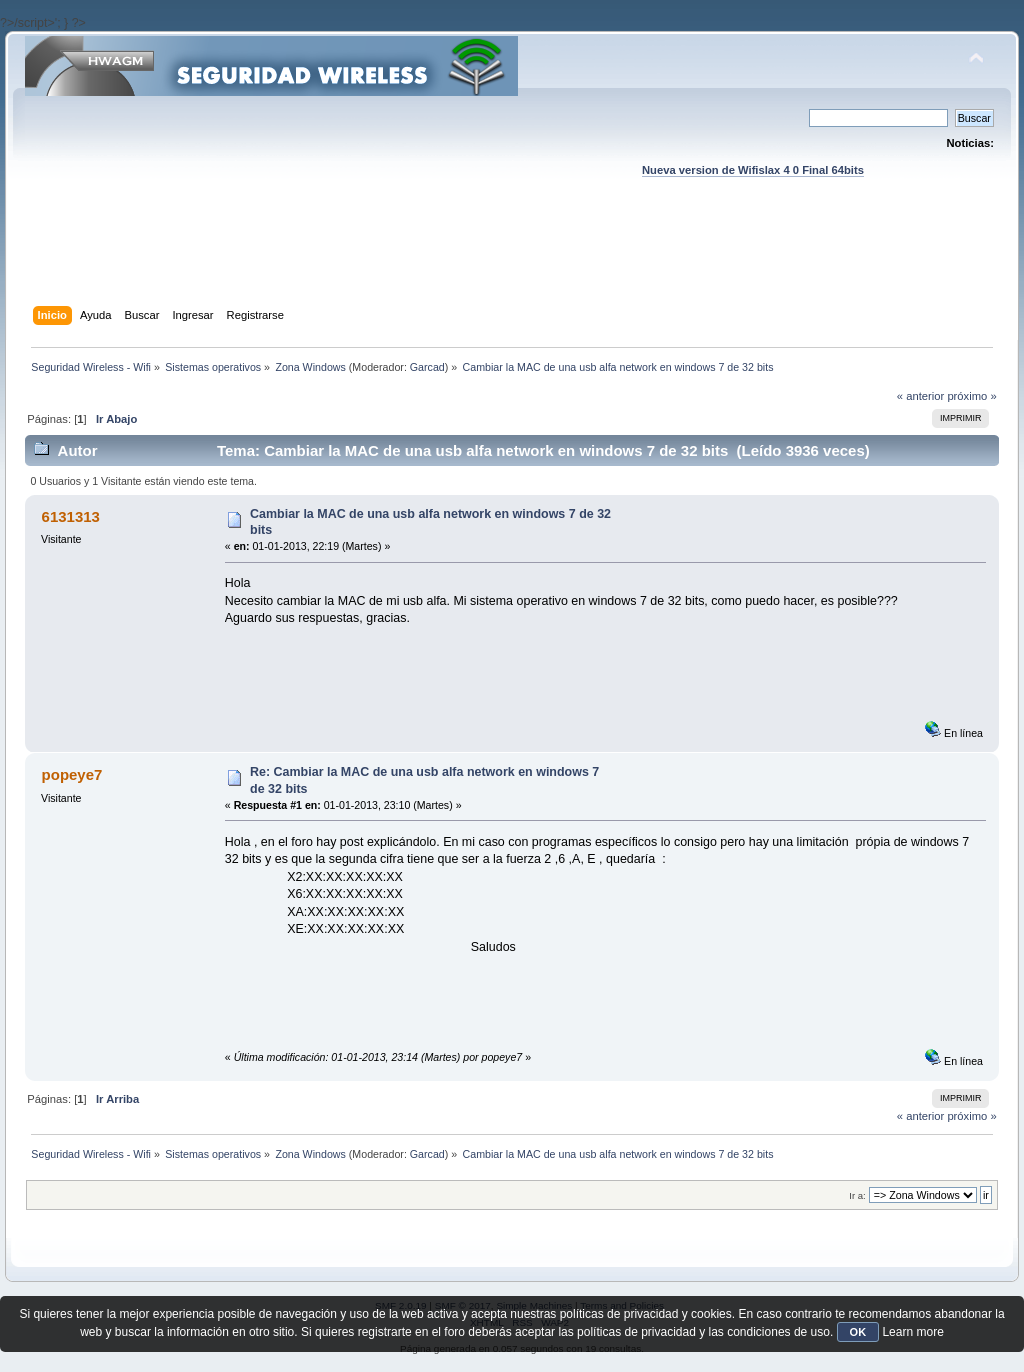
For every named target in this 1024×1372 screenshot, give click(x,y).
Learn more (912, 1332)
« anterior (920, 396)
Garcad (427, 367)
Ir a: (857, 1195)
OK (858, 1332)
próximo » (971, 396)
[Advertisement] (512, 261)
